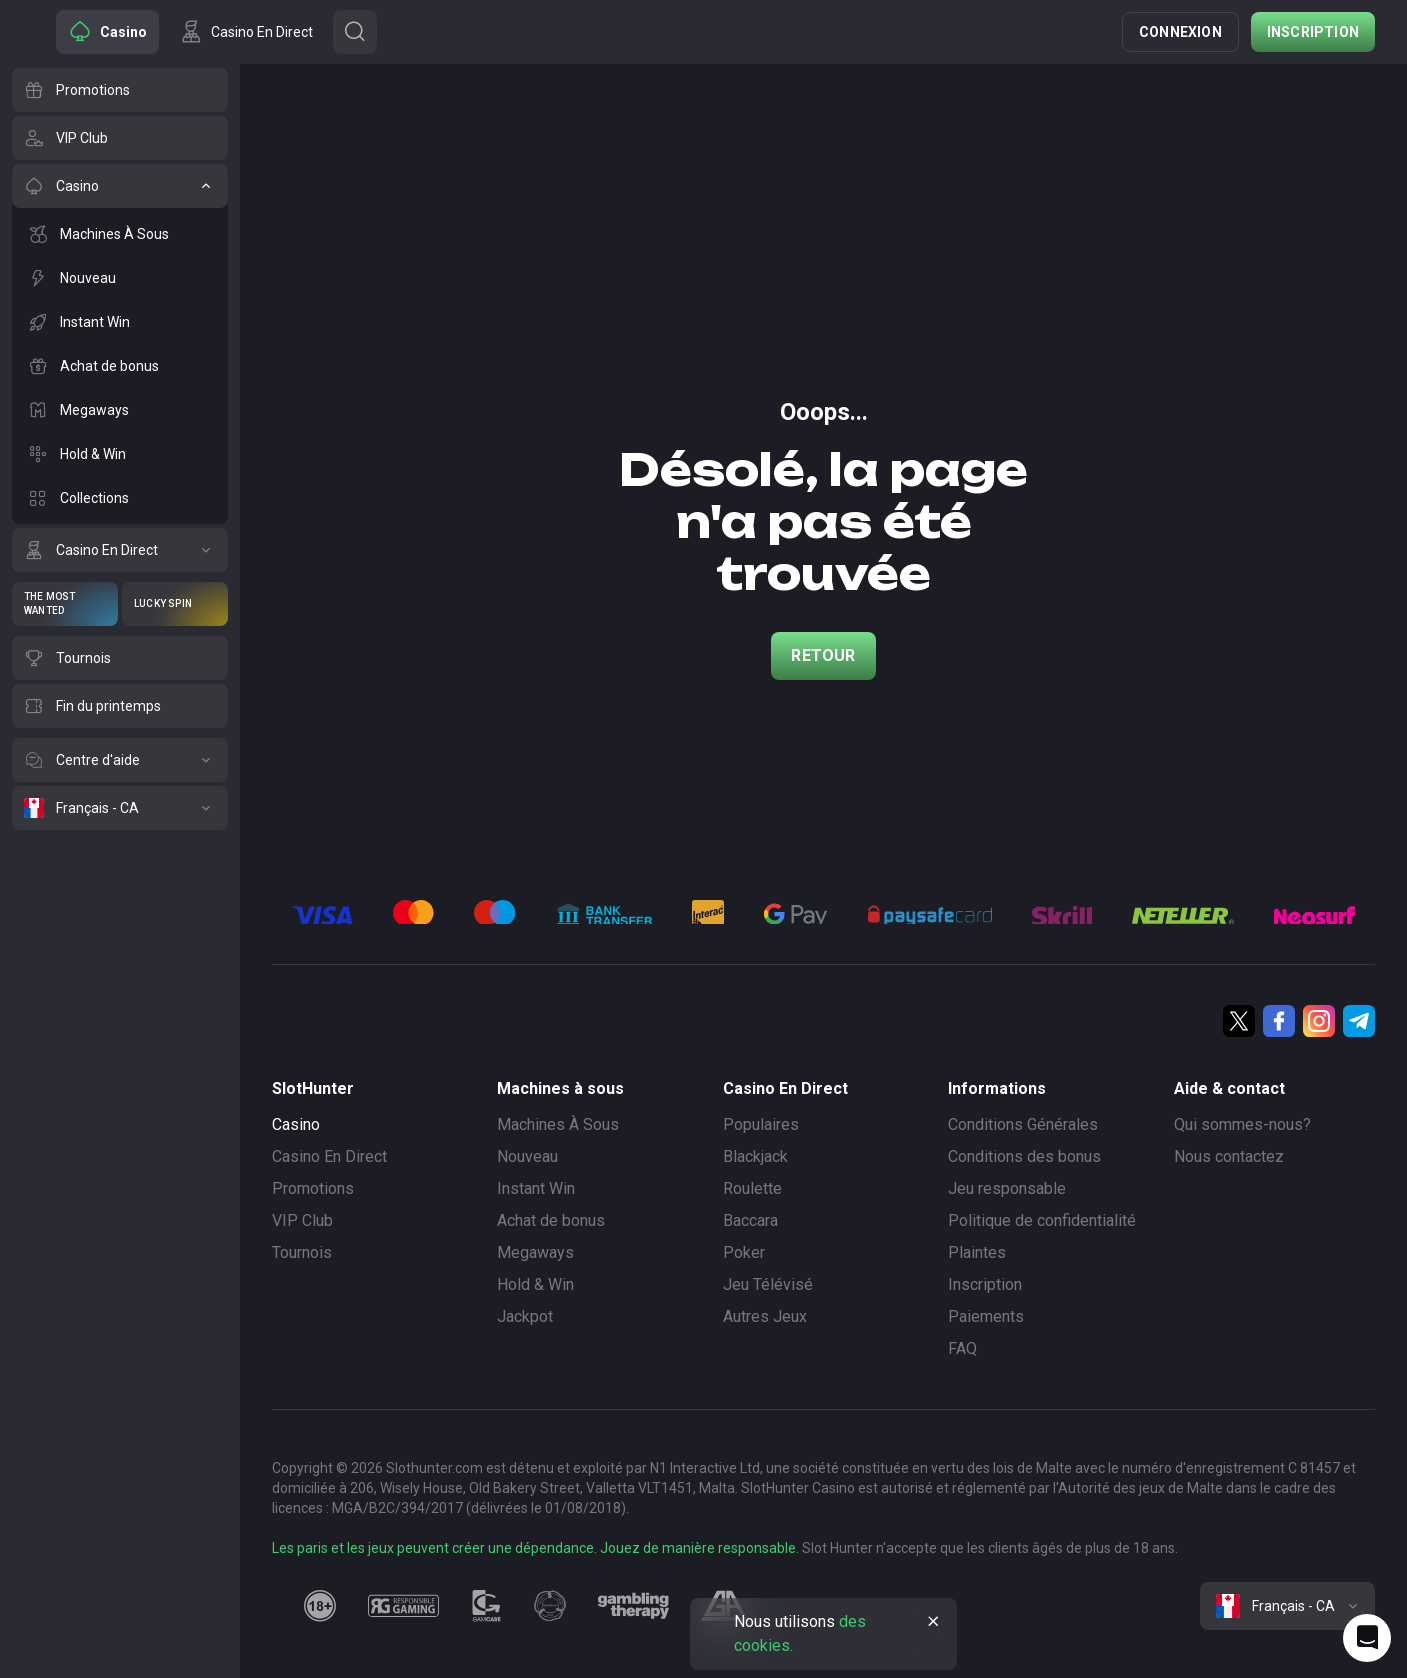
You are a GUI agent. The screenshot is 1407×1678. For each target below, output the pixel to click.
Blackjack (755, 1156)
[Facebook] (1279, 1021)
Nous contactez (1229, 1156)
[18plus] (320, 1606)
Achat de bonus (551, 1220)
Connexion (1180, 32)
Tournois (302, 1252)
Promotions (313, 1188)
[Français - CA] (120, 808)
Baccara (750, 1220)
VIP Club (302, 1220)
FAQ (962, 1348)
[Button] (355, 32)
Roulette (752, 1188)
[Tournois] (120, 658)
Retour (823, 655)
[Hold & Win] (120, 454)
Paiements (986, 1316)
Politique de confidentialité (1042, 1220)
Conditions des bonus (1024, 1156)
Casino (296, 1124)
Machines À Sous (558, 1124)
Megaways (535, 1252)
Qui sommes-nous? (1242, 1124)
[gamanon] (550, 1606)
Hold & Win (535, 1284)
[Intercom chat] (1367, 1638)
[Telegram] (1359, 1021)
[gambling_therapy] (633, 1606)
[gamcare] (487, 1606)
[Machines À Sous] (120, 234)
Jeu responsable (1007, 1188)
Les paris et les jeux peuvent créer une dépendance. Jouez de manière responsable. (535, 1548)
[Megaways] (120, 410)
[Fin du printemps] (120, 706)
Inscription (1313, 32)
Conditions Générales (1023, 1124)
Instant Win (536, 1188)
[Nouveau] (120, 278)
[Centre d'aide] (120, 760)
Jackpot (525, 1316)
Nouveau (527, 1156)
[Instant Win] (120, 322)
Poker (744, 1252)
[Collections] (120, 498)
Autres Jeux (765, 1316)
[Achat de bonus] (120, 366)
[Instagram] (1319, 1021)
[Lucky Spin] (175, 604)
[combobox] (1287, 1606)
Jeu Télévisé (768, 1284)
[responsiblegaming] (403, 1606)
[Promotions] (120, 90)
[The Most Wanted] (65, 604)
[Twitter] (1239, 1021)
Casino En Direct (329, 1156)
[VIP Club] (120, 138)
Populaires (761, 1124)
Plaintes (977, 1252)
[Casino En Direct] (120, 550)
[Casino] (120, 186)
